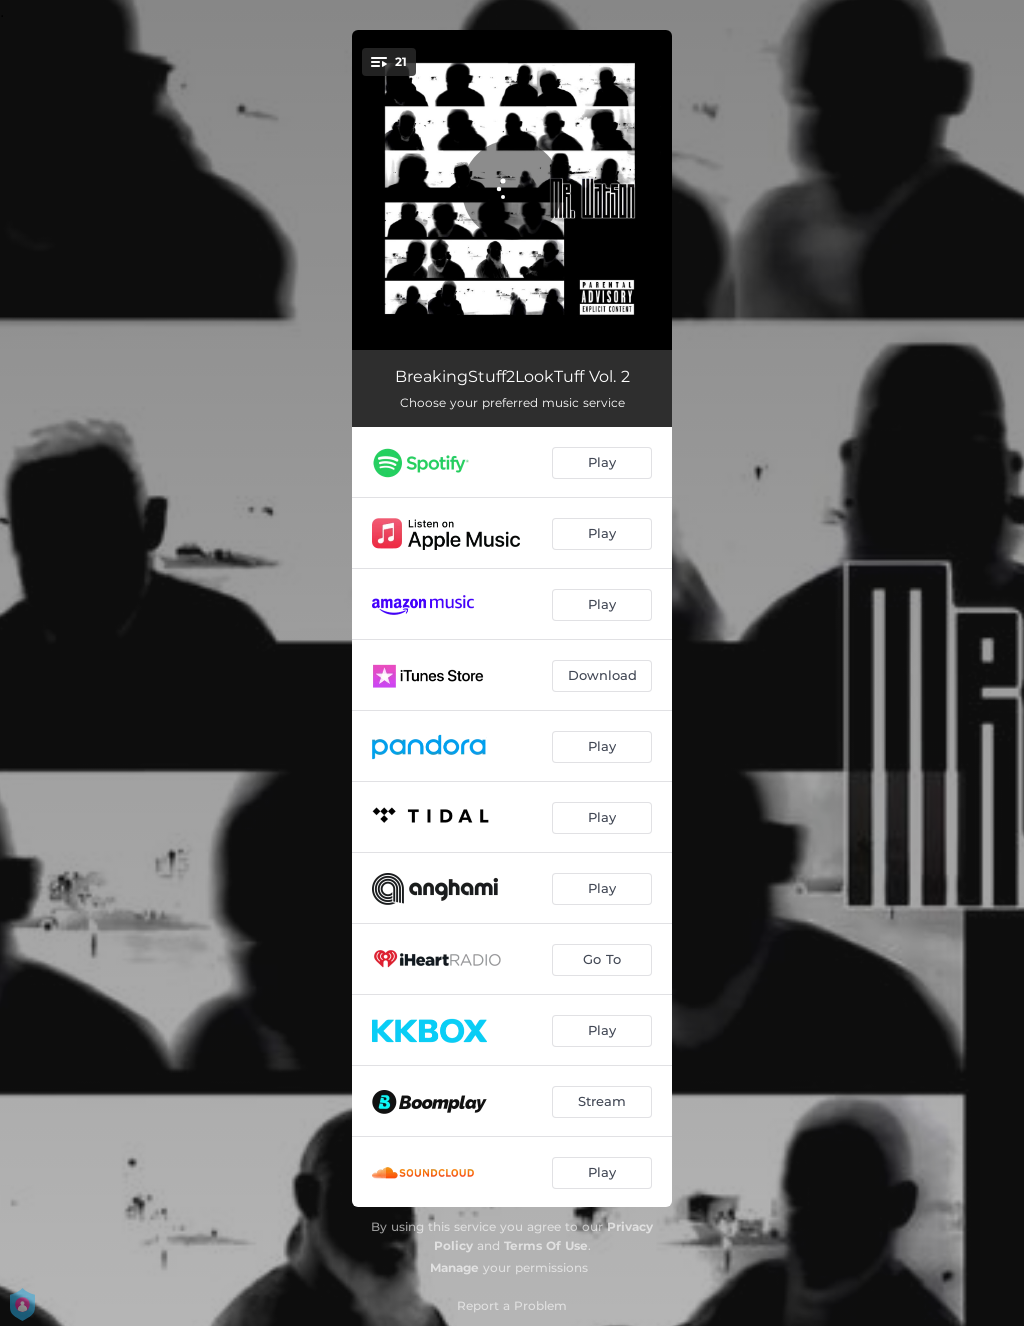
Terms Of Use (546, 1245)
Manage (454, 1267)
